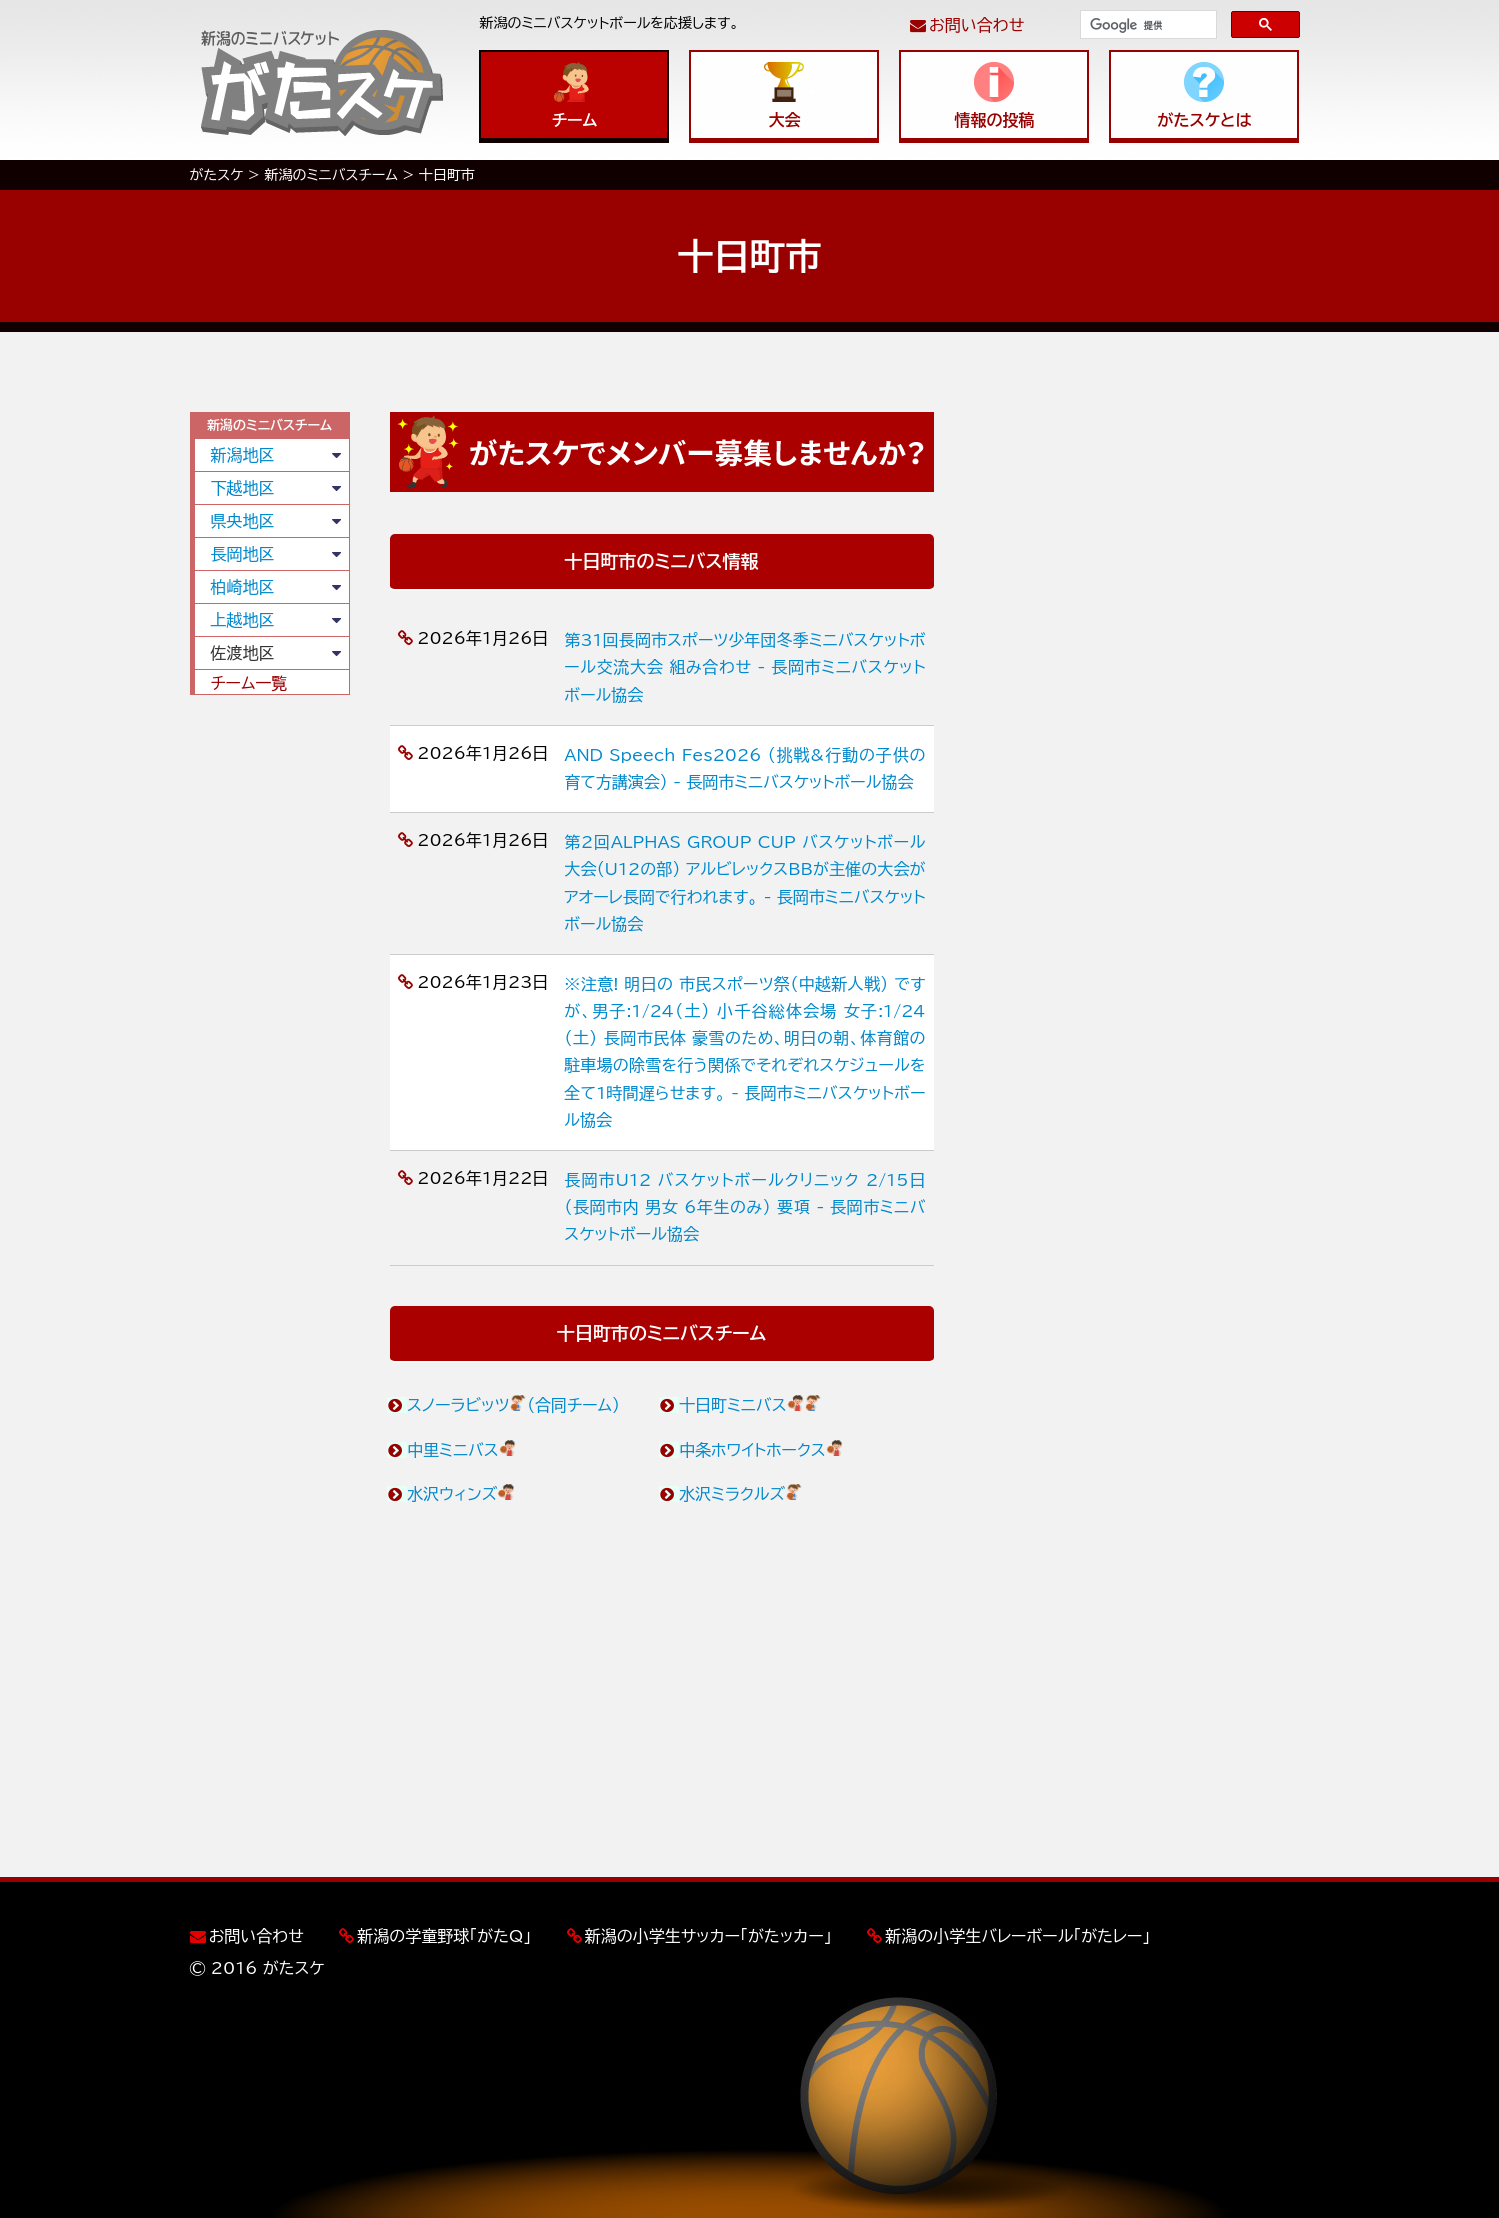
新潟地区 (243, 455)
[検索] (1146, 25)
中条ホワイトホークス (761, 1450)
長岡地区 (243, 554)
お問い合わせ (976, 25)
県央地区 (243, 521)
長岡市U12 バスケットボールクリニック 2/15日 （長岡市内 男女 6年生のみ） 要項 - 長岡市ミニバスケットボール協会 (744, 1207)
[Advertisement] (270, 1015)
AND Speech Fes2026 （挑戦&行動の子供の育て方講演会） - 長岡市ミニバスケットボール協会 (744, 768)
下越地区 (243, 488)
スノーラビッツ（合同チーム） (514, 1405)
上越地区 (243, 620)
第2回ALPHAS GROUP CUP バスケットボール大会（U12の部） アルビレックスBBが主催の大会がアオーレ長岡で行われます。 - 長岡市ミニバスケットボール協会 (744, 883)
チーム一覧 (249, 683)
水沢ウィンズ (461, 1494)
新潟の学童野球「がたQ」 (444, 1936)
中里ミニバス (462, 1450)
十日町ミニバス (751, 1405)
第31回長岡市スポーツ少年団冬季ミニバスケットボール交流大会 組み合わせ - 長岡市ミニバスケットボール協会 (744, 667)
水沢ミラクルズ (741, 1494)
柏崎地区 (243, 587)
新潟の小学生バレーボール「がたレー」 (1017, 1936)
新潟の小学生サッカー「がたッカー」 (708, 1936)
